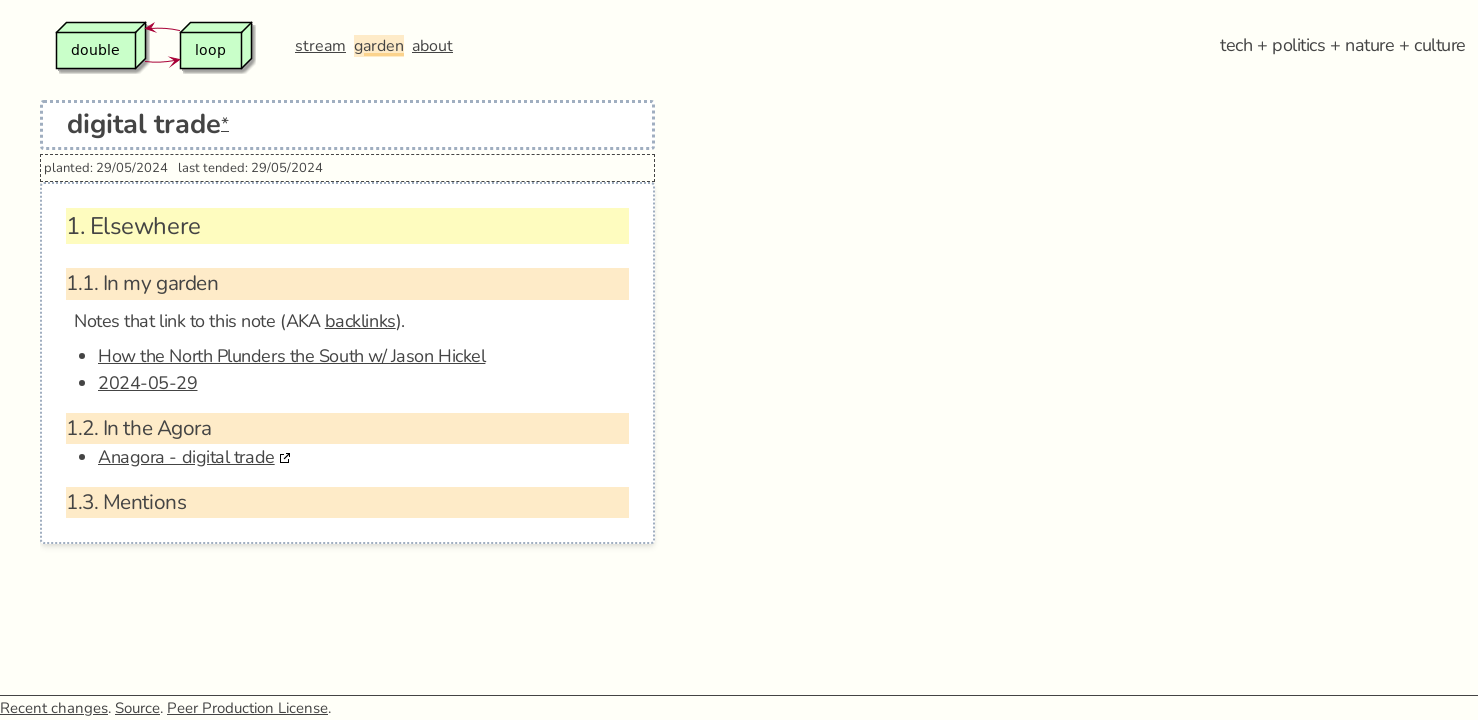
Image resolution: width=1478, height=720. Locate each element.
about (432, 46)
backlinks (360, 321)
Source (137, 708)
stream (320, 46)
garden (379, 46)
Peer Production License (247, 708)
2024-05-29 (148, 383)
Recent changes (54, 708)
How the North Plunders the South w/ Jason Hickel (291, 356)
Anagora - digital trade (186, 457)
